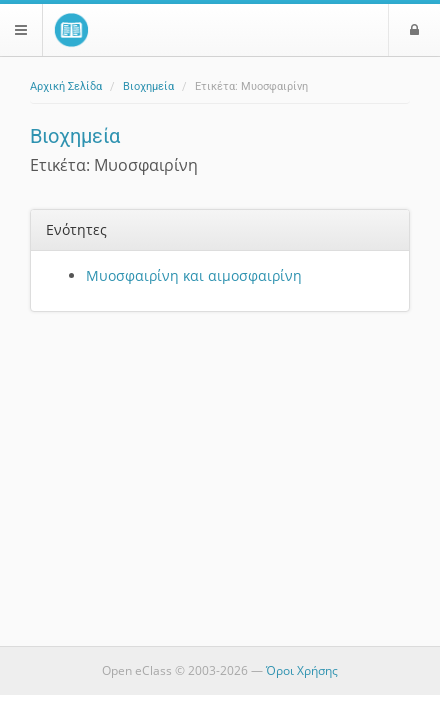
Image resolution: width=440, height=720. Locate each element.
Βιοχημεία (148, 86)
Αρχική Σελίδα (66, 86)
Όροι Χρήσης (302, 670)
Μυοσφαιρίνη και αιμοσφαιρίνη (194, 275)
